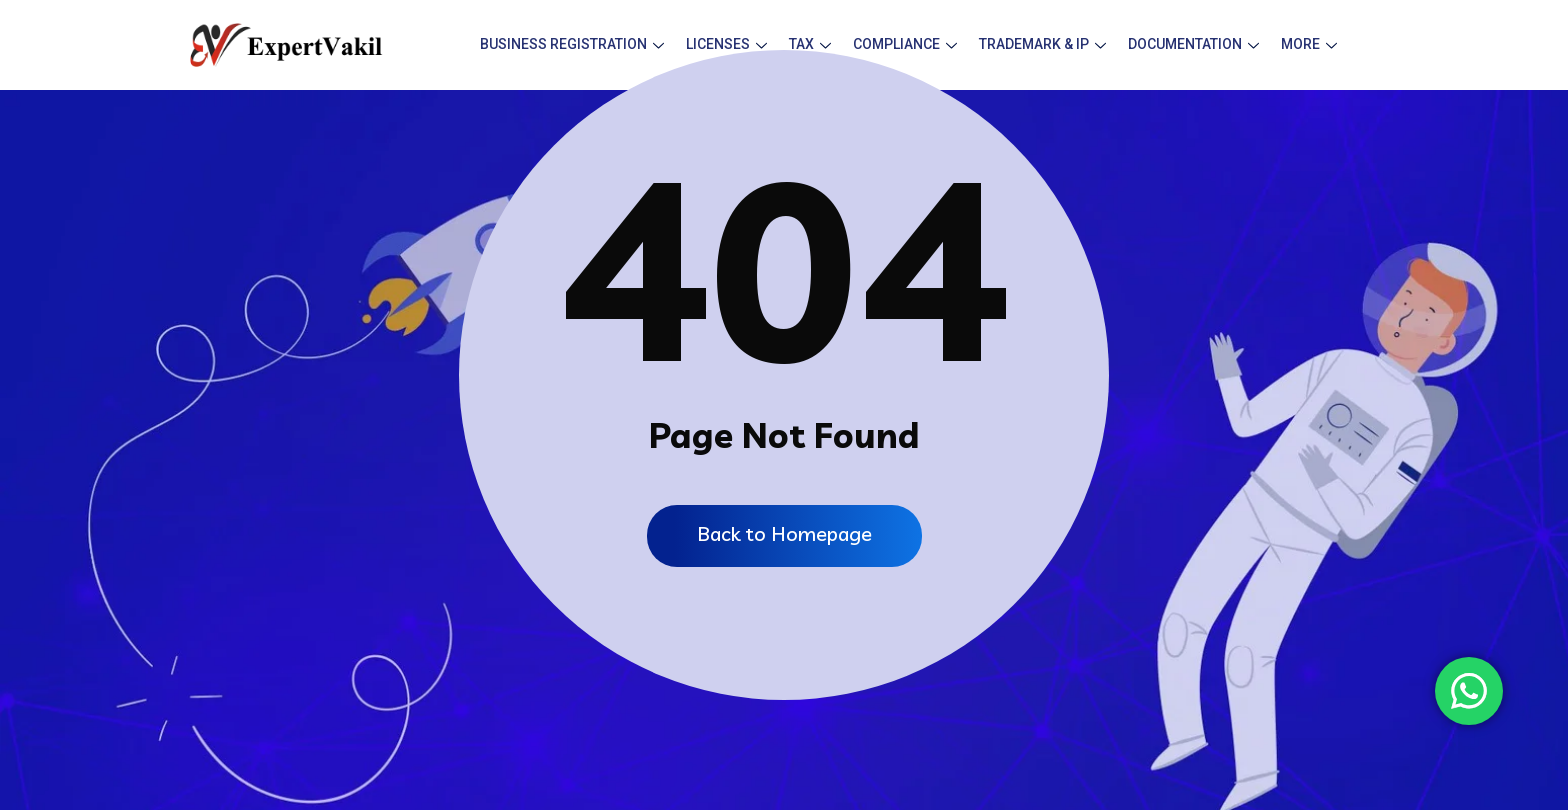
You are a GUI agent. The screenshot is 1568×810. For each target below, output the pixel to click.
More (1309, 44)
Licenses (726, 44)
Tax (810, 44)
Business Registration (572, 44)
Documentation (1193, 44)
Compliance (905, 44)
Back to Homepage (784, 533)
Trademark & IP (1042, 44)
